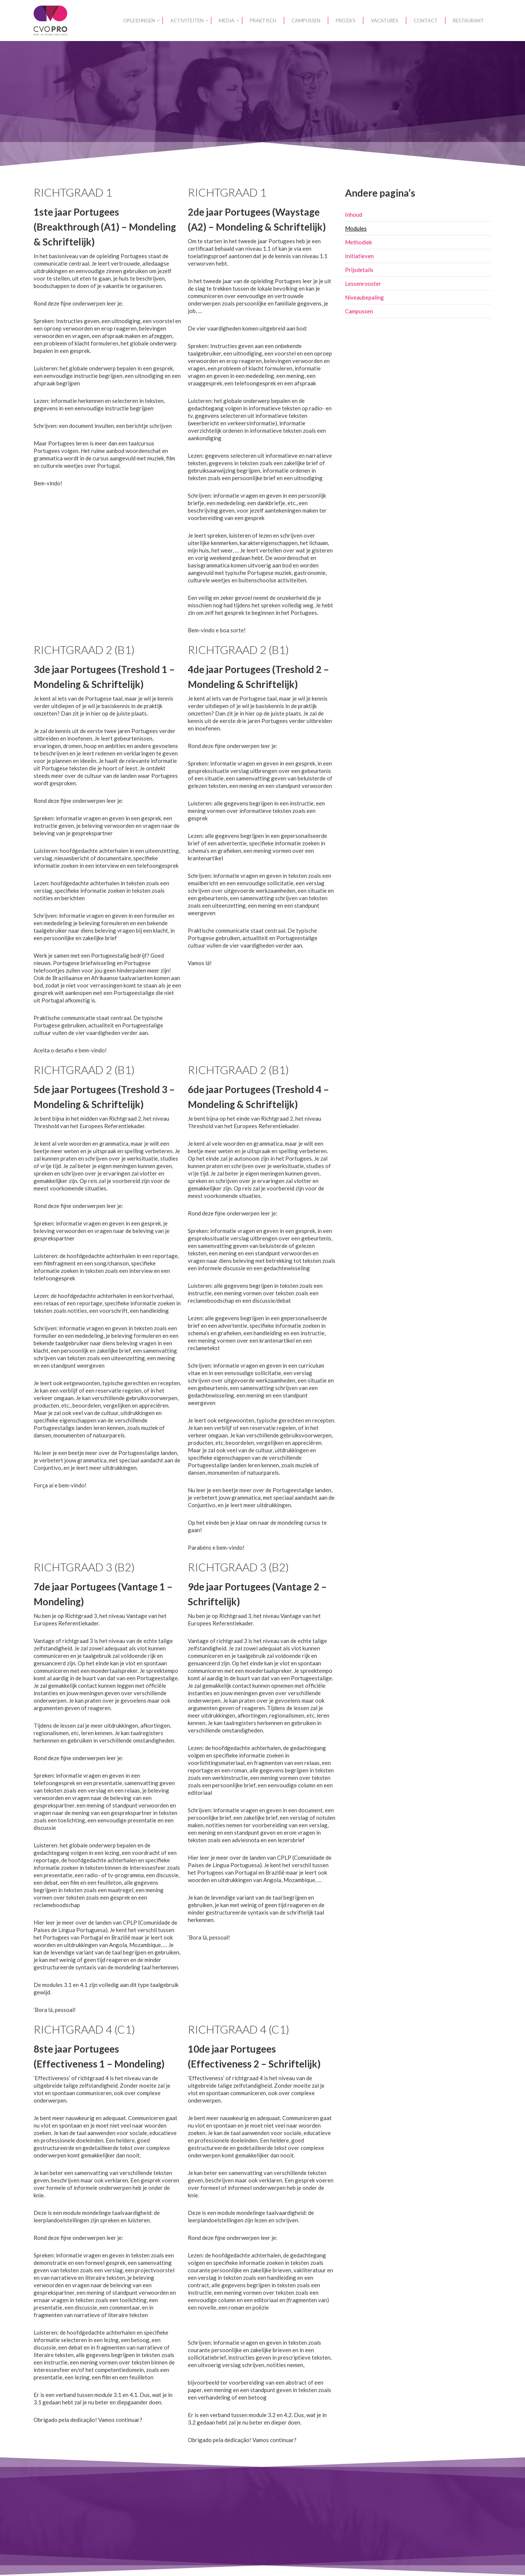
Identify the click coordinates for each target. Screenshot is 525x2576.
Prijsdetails (359, 269)
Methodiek (358, 242)
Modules (356, 228)
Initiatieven (359, 256)
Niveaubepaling (364, 297)
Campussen (359, 311)
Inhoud (353, 214)
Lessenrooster (363, 283)
